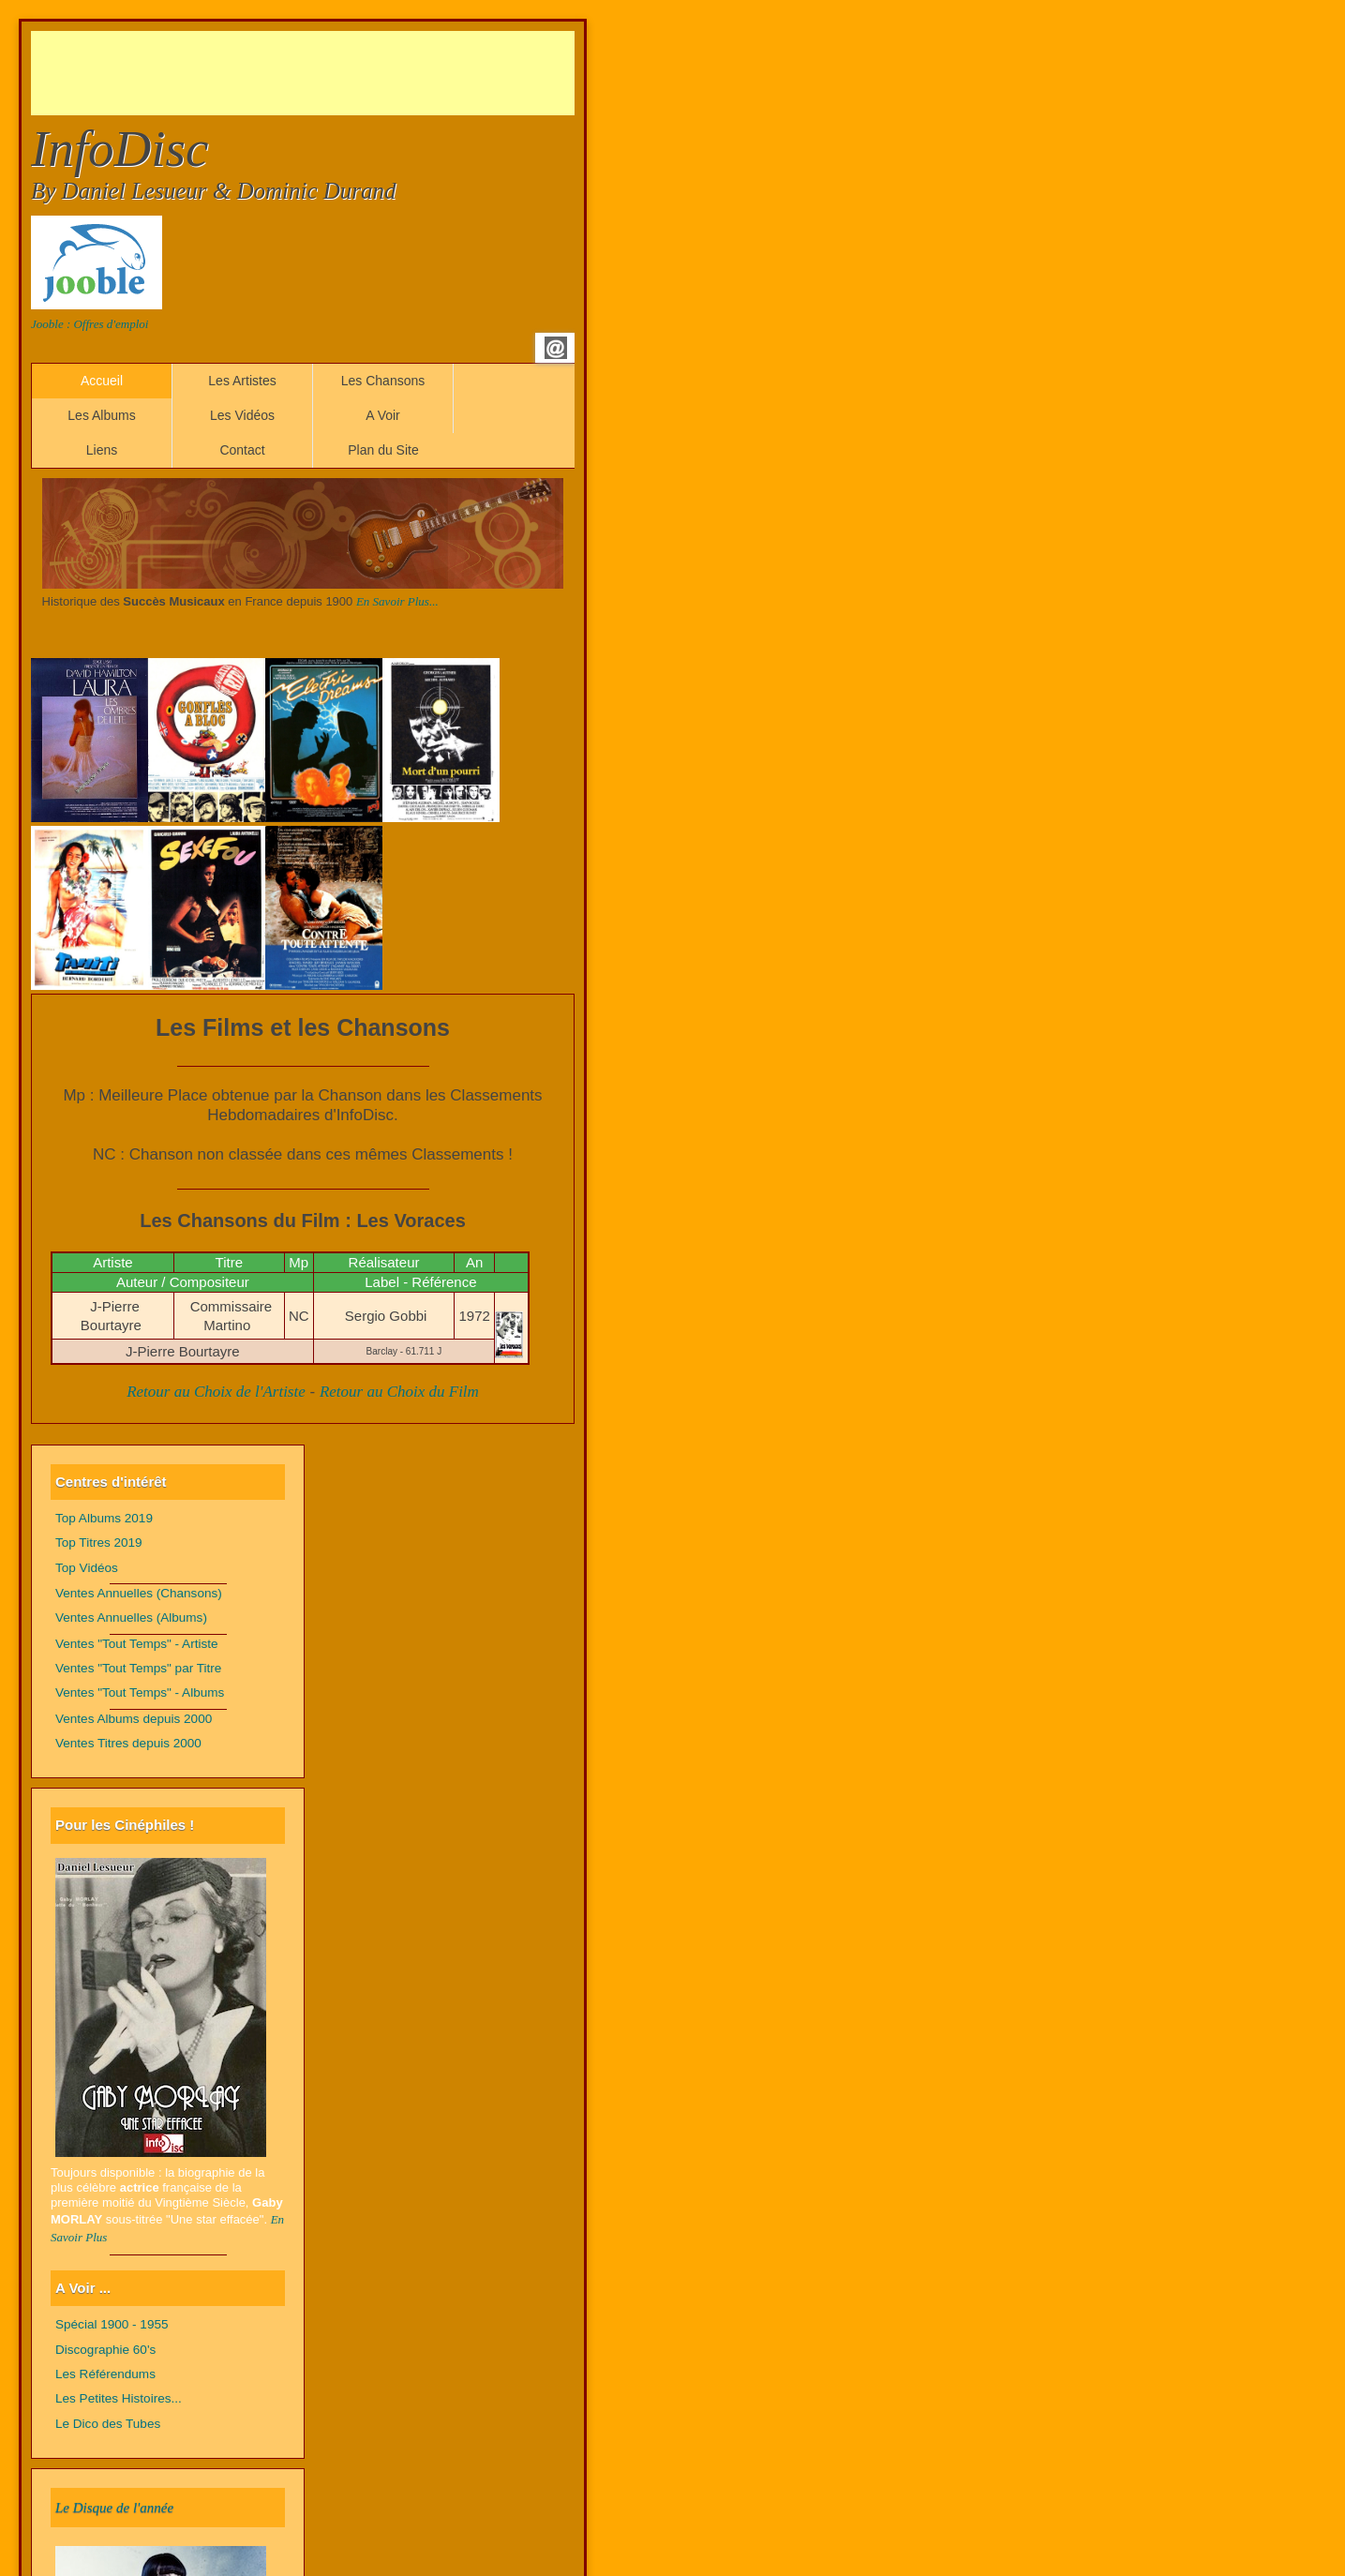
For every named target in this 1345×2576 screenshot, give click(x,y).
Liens (101, 449)
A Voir (383, 415)
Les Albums (101, 415)
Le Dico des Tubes (107, 2424)
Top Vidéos (86, 1568)
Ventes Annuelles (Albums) (131, 1617)
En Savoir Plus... (397, 601)
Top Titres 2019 (98, 1542)
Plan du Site (383, 449)
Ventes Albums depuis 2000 (133, 1719)
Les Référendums (105, 2374)
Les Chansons (383, 380)
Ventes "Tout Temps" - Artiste (136, 1644)
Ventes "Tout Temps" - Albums (139, 1692)
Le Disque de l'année (114, 2507)
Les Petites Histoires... (118, 2398)
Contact (241, 449)
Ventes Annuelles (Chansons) (138, 1593)
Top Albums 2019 (104, 1518)
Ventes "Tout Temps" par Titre (138, 1668)
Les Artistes (242, 380)
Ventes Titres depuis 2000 (128, 1743)
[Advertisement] (372, 73)
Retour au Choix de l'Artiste (216, 1391)
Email (556, 348)
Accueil (102, 380)
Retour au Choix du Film (399, 1391)
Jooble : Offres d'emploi (89, 324)
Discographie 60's (105, 2350)
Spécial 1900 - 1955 (112, 2324)
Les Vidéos (242, 415)
